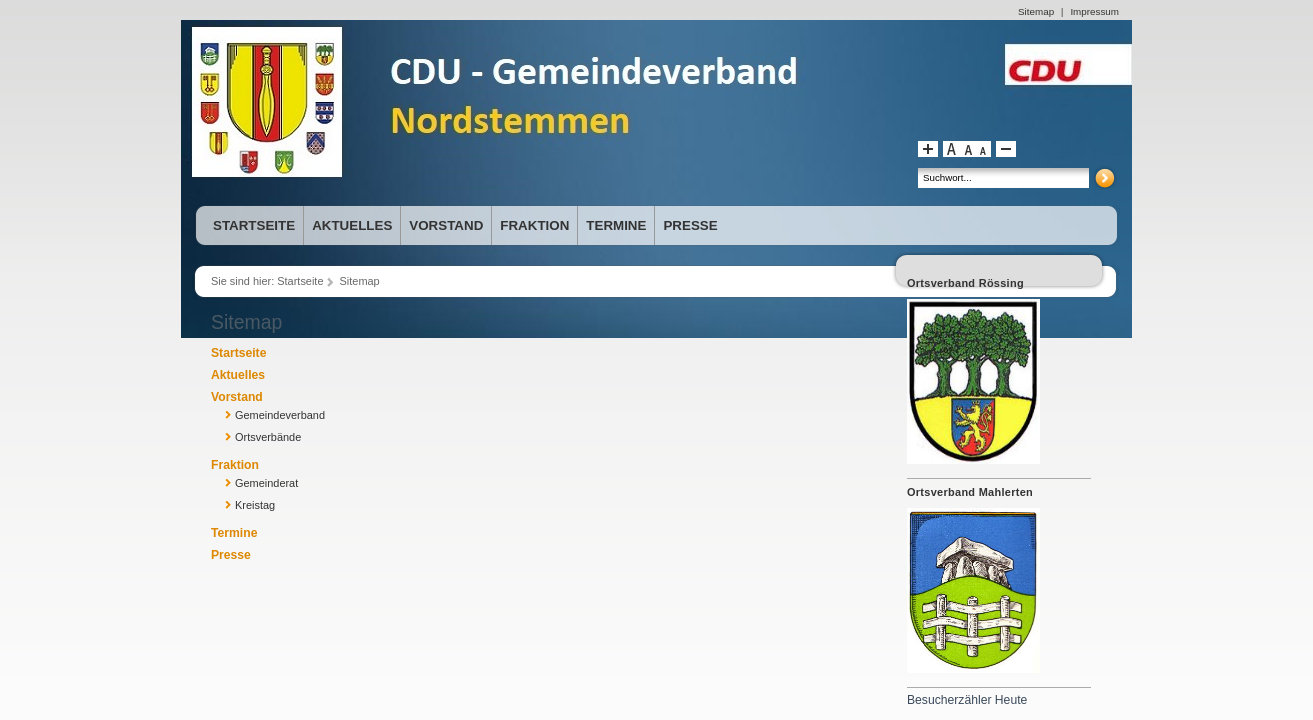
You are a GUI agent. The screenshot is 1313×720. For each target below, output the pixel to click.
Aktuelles (238, 375)
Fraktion (235, 465)
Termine (234, 533)
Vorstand (237, 397)
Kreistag (255, 505)
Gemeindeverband (280, 415)
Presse (231, 555)
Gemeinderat (266, 483)
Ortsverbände (268, 437)
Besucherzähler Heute (967, 700)
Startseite (300, 281)
